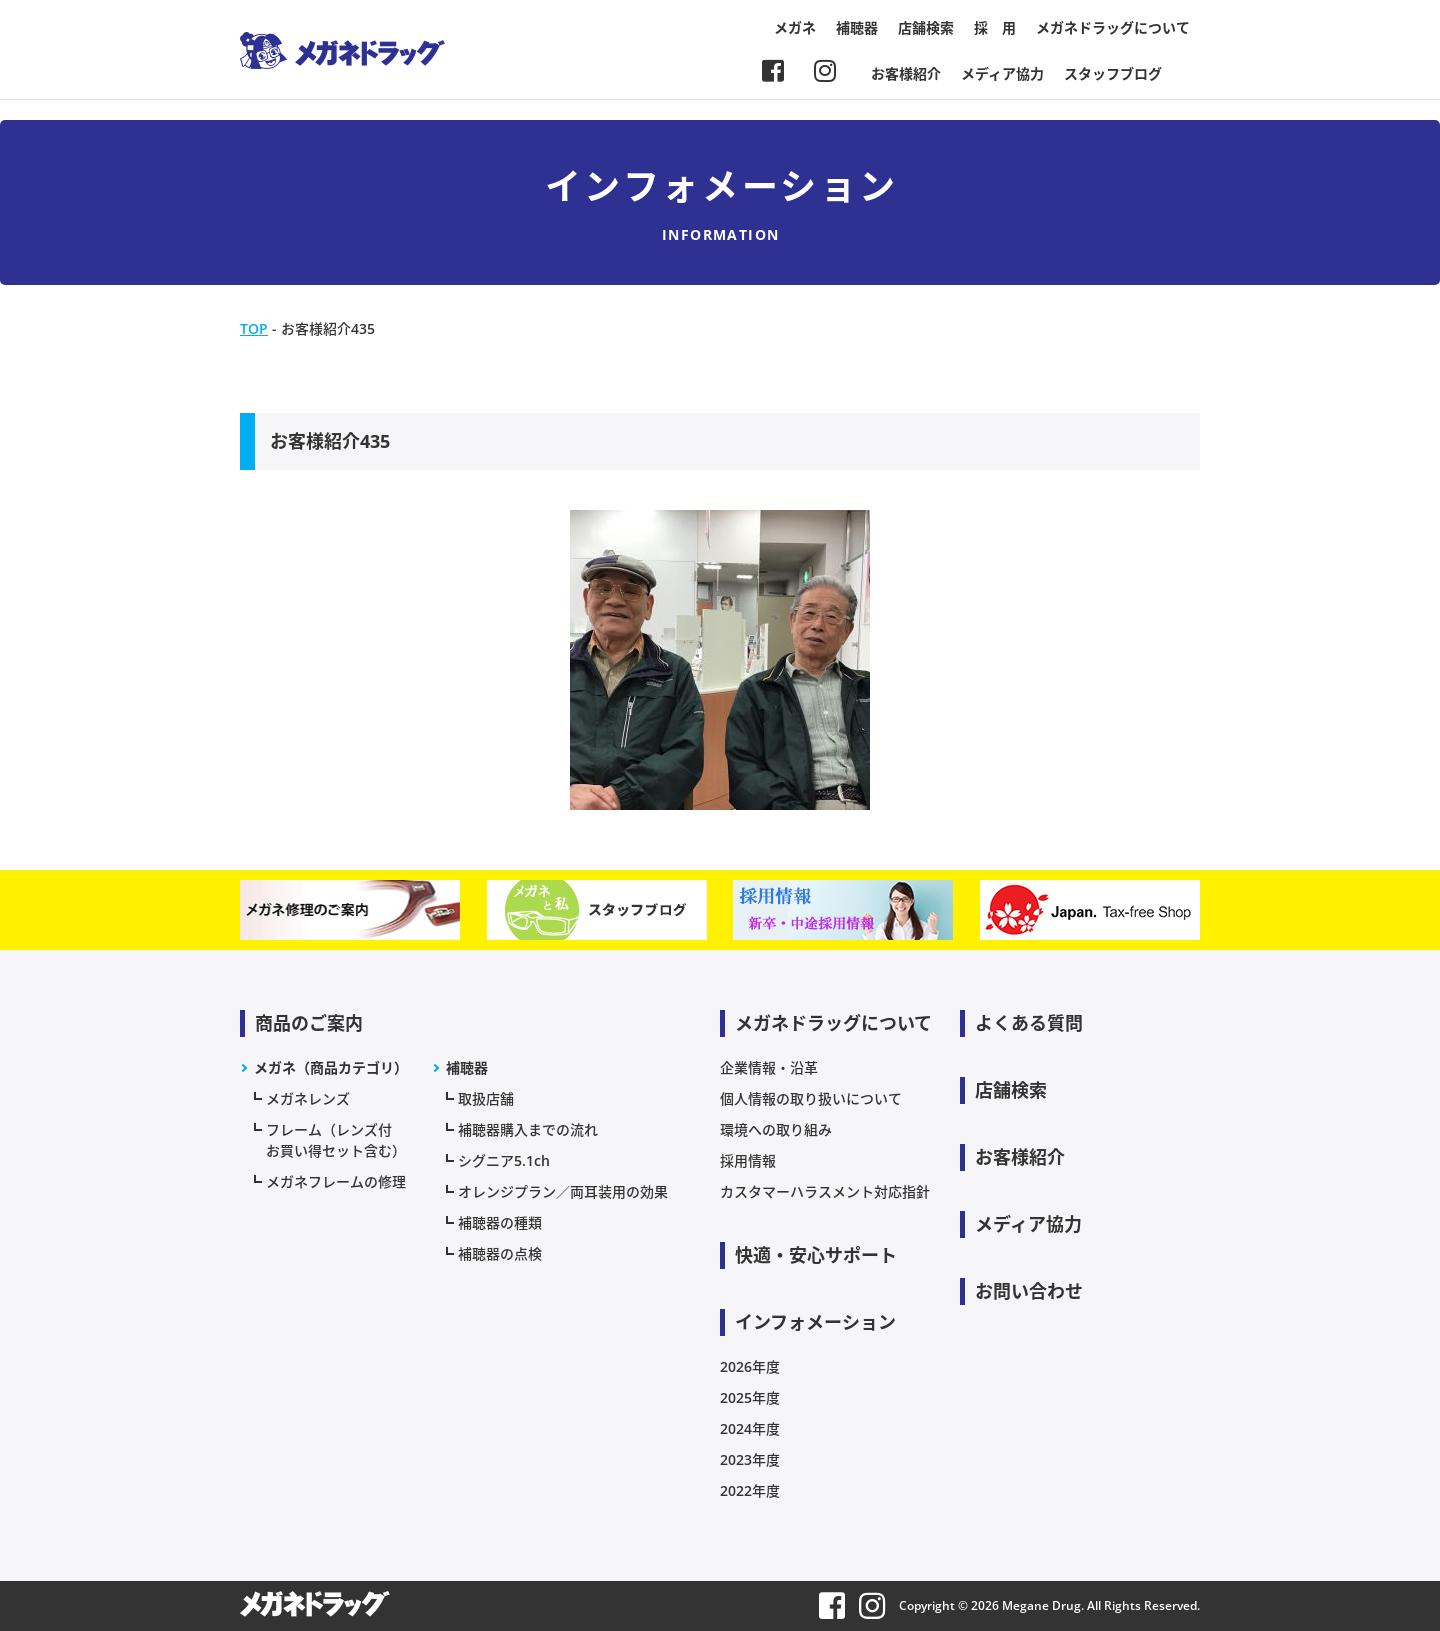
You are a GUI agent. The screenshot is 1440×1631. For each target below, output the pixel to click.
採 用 (995, 27)
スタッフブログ (1113, 73)
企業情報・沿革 (769, 1067)
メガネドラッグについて (1113, 27)
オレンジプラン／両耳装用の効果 (563, 1191)
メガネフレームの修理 (336, 1181)
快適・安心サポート (816, 1255)
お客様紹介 (906, 73)
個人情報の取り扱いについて (811, 1098)
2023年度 (750, 1459)
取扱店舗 (486, 1098)
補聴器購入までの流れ (528, 1129)
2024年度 (750, 1428)
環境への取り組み (776, 1129)
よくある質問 (1029, 1023)
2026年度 (750, 1366)
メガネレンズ (308, 1098)
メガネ (795, 27)
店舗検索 (926, 27)
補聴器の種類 (500, 1222)
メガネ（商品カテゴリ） (331, 1067)
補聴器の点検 (500, 1253)
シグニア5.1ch (504, 1160)
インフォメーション (815, 1322)
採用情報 (748, 1160)
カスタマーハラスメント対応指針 (825, 1191)
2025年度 (750, 1397)
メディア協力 (1002, 73)
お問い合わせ (1029, 1291)
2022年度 (750, 1490)
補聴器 (857, 27)
